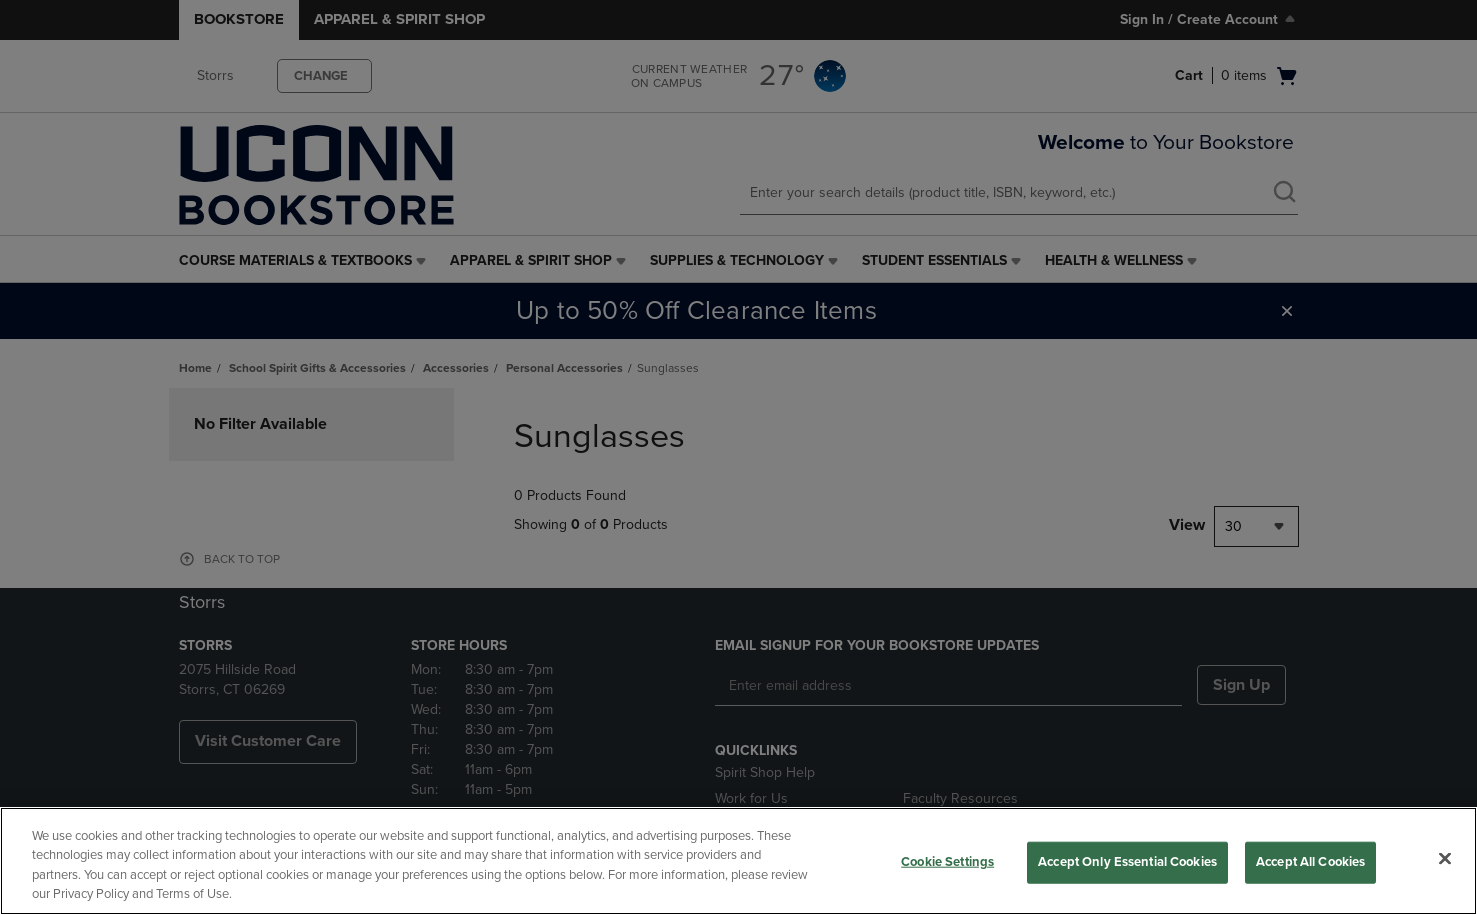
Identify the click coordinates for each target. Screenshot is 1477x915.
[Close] (1445, 858)
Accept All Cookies (1310, 862)
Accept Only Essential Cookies (1127, 862)
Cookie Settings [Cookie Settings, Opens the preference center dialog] (947, 862)
